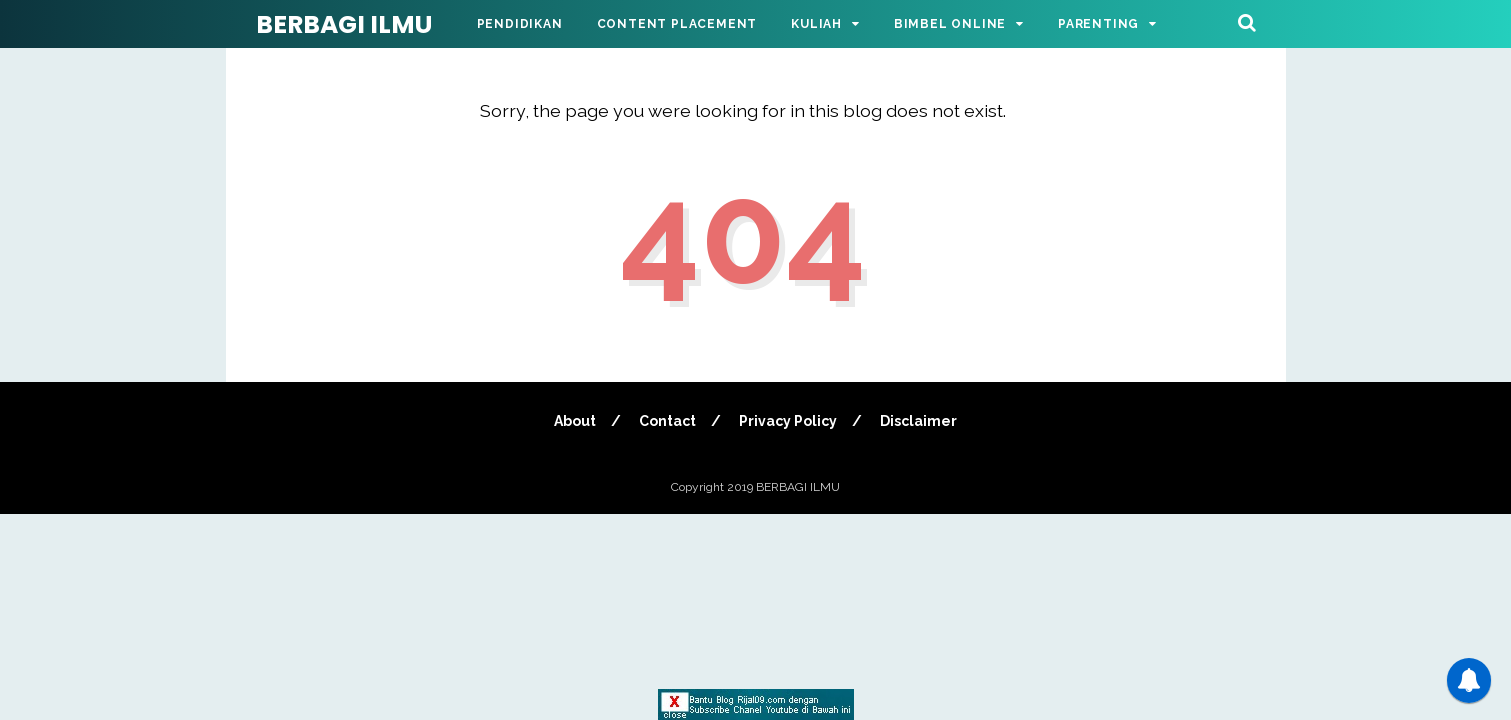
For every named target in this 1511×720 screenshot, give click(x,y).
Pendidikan (520, 24)
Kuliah (816, 24)
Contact (667, 421)
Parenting (1098, 24)
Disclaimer (918, 421)
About (575, 421)
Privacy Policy (788, 421)
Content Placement (677, 24)
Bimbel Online (950, 24)
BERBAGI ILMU (344, 24)
